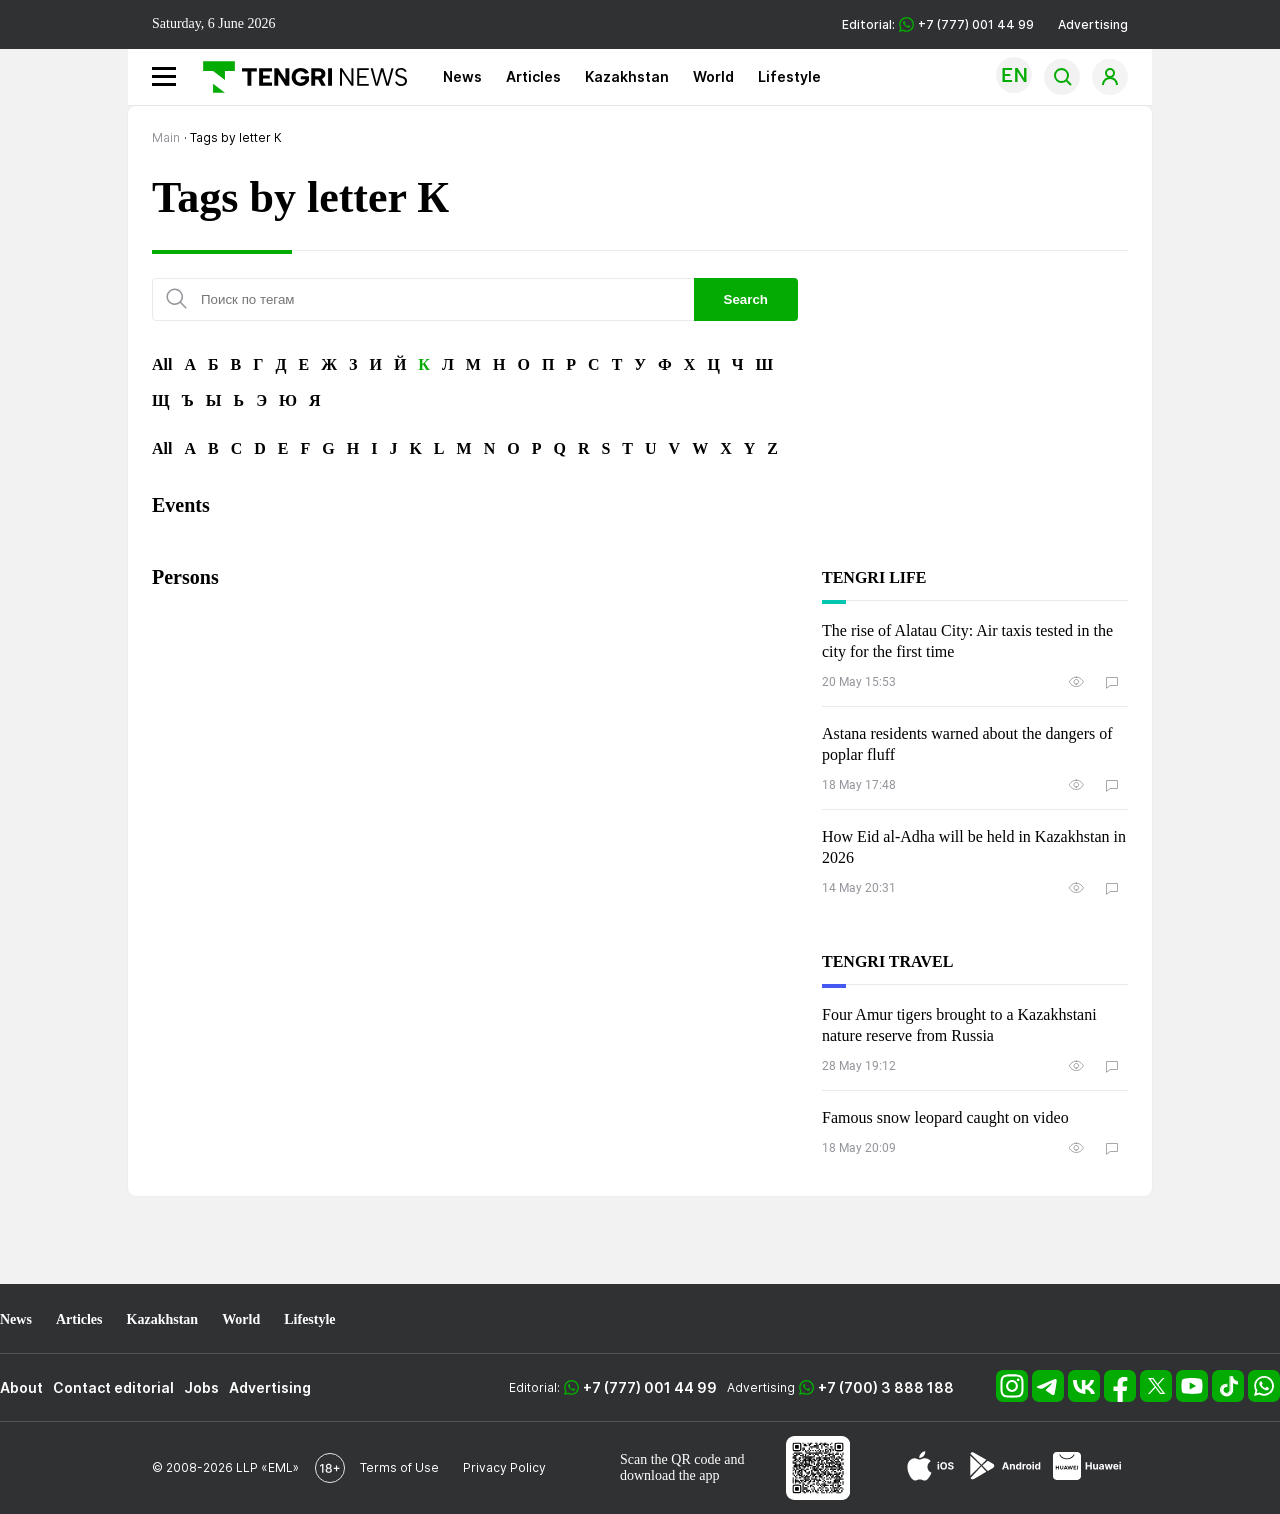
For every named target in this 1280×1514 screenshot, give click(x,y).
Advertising (1093, 24)
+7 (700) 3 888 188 (886, 1387)
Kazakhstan (627, 76)
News (462, 76)
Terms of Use (399, 1467)
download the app (670, 1475)
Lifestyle (789, 76)
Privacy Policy (504, 1467)
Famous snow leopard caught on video (945, 1117)
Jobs (201, 1387)
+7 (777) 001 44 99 (650, 1387)
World (713, 76)
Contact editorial (113, 1387)
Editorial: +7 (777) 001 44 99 (938, 24)
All (162, 364)
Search (746, 299)
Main (166, 137)
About (21, 1387)
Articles (533, 76)
